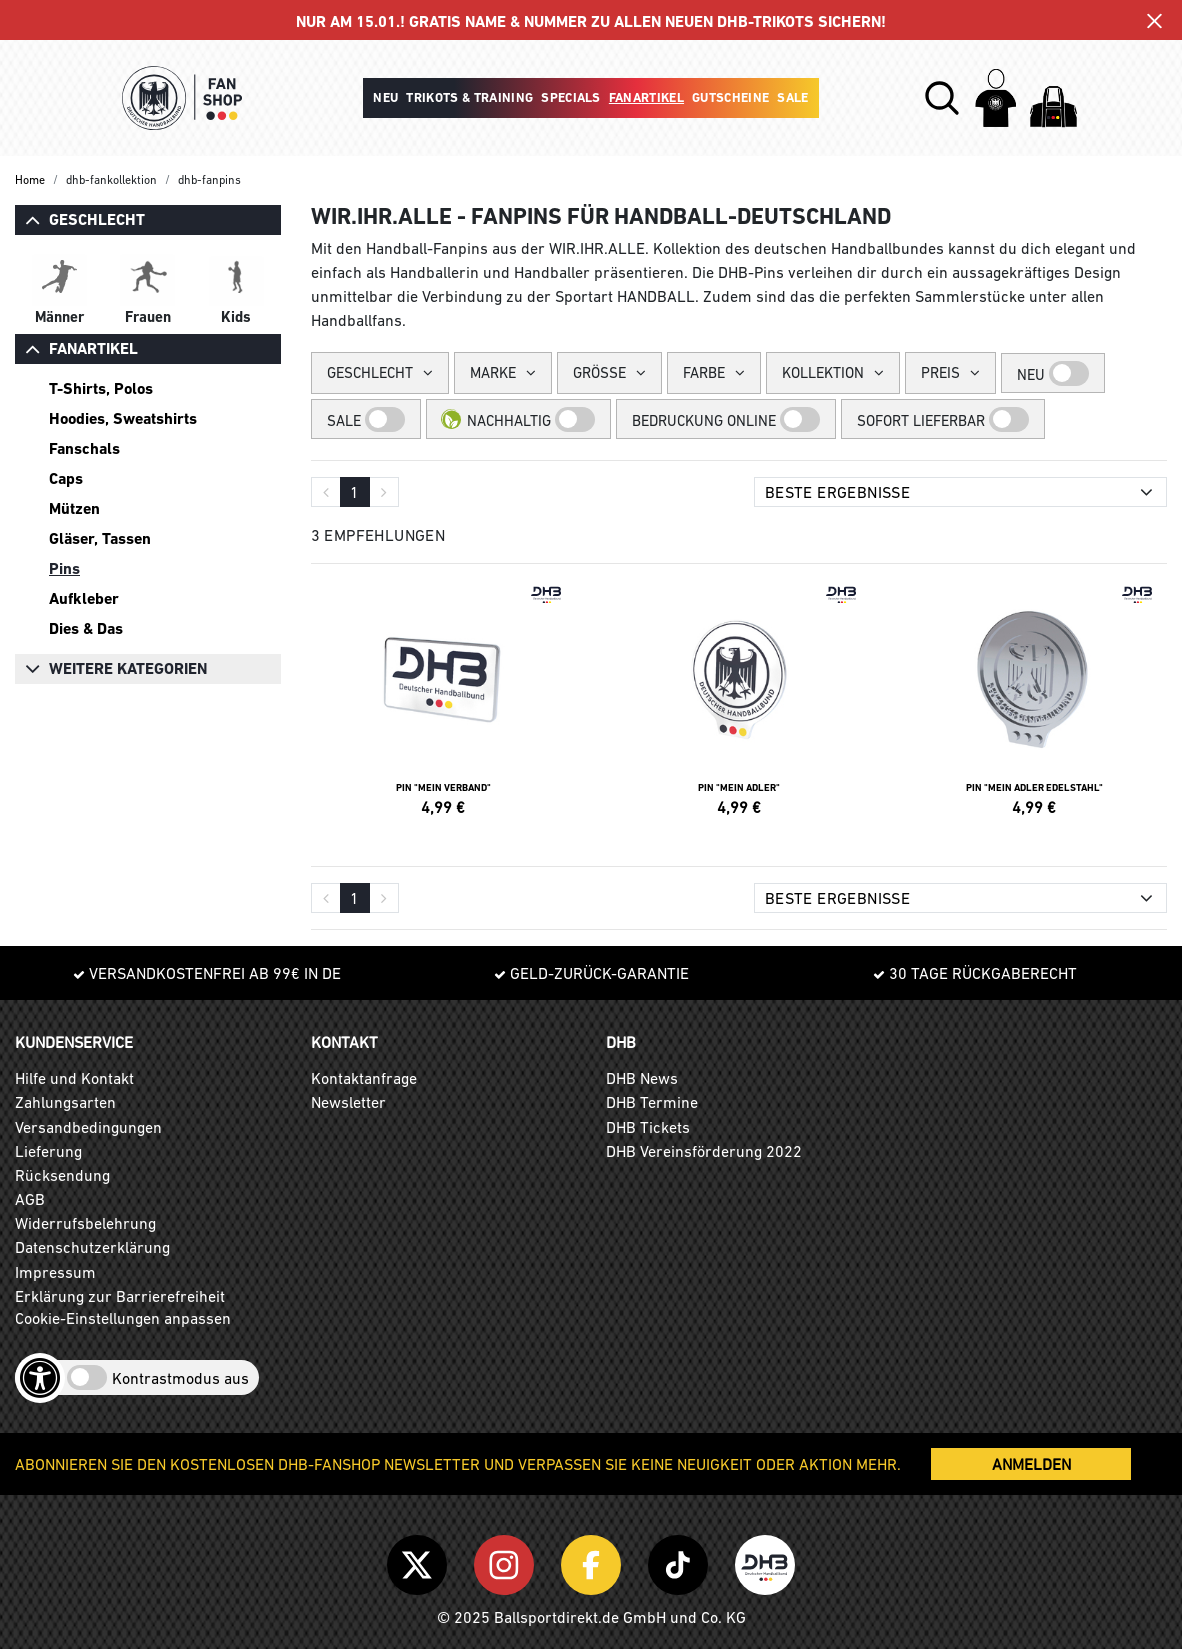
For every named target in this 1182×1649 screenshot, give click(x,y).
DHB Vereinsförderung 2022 (704, 1151)
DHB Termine (652, 1102)
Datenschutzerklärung (92, 1247)
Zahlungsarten (65, 1102)
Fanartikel (646, 97)
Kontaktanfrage (364, 1078)
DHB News (642, 1078)
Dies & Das (86, 628)
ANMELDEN (1031, 1464)
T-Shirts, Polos (101, 388)
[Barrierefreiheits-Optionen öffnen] (40, 1378)
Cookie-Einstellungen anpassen (123, 1318)
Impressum (55, 1272)
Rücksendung (62, 1175)
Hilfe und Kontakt (74, 1078)
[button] (942, 98)
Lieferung (48, 1151)
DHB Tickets (648, 1127)
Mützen (74, 508)
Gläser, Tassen (100, 538)
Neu (385, 97)
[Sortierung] (960, 492)
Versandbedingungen (88, 1127)
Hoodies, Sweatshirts (123, 418)
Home (30, 180)
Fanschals (84, 448)
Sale (792, 97)
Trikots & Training (469, 97)
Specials (571, 97)
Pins (64, 568)
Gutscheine (730, 97)
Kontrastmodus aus (180, 1378)
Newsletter (348, 1102)
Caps (66, 478)
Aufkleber (84, 598)
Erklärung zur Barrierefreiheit (120, 1296)
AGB (30, 1199)
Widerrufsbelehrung (85, 1223)
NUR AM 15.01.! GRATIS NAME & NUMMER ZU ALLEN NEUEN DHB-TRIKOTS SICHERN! (591, 21)
